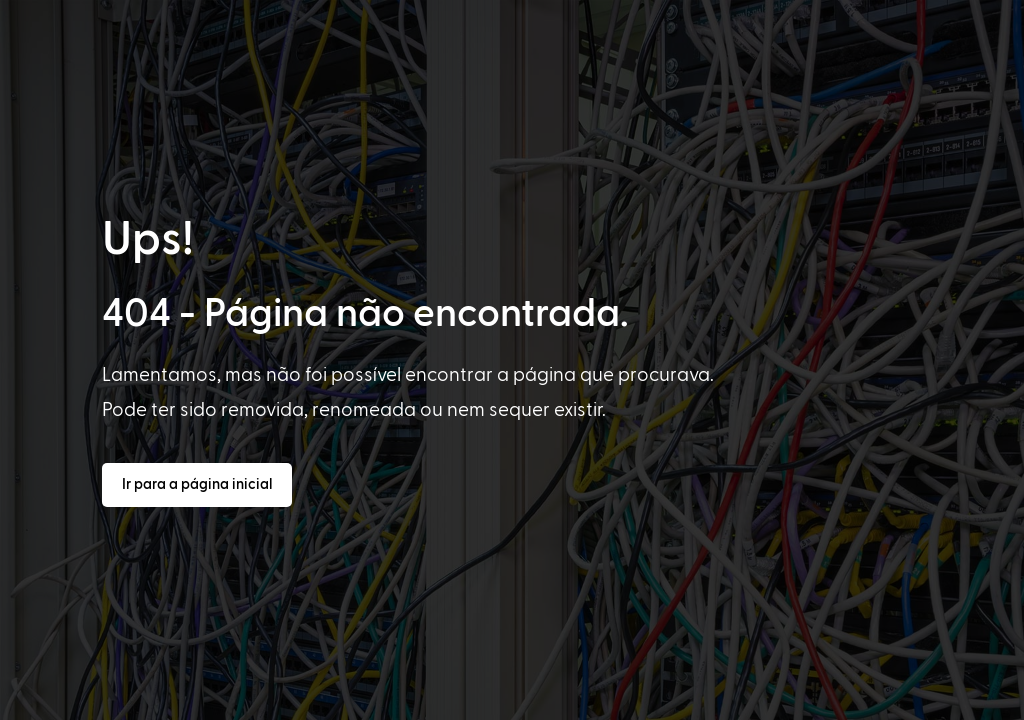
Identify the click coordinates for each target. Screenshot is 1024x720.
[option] (72, 702)
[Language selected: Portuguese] (523, 701)
